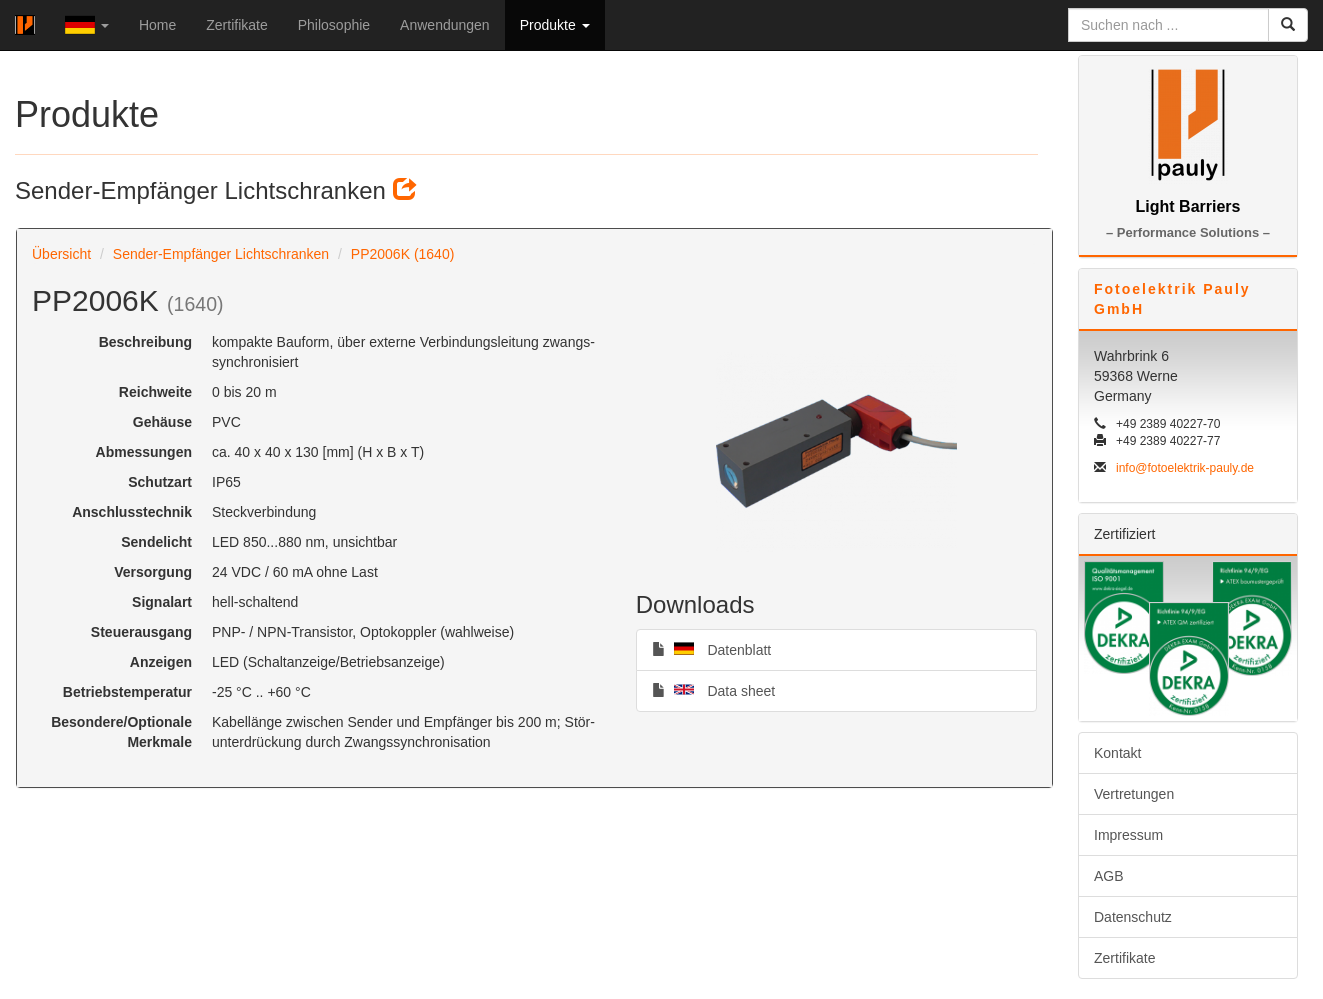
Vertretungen (1134, 794)
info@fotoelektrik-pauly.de (1185, 468)
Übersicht (61, 254)
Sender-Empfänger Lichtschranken (221, 254)
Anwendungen (445, 25)
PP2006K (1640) (403, 254)
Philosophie (334, 25)
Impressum (1128, 835)
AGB (1109, 876)
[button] (87, 25)
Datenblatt (712, 649)
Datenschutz (1133, 917)
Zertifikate (236, 25)
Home (157, 25)
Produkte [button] (555, 25)
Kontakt (1117, 753)
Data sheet (713, 690)
